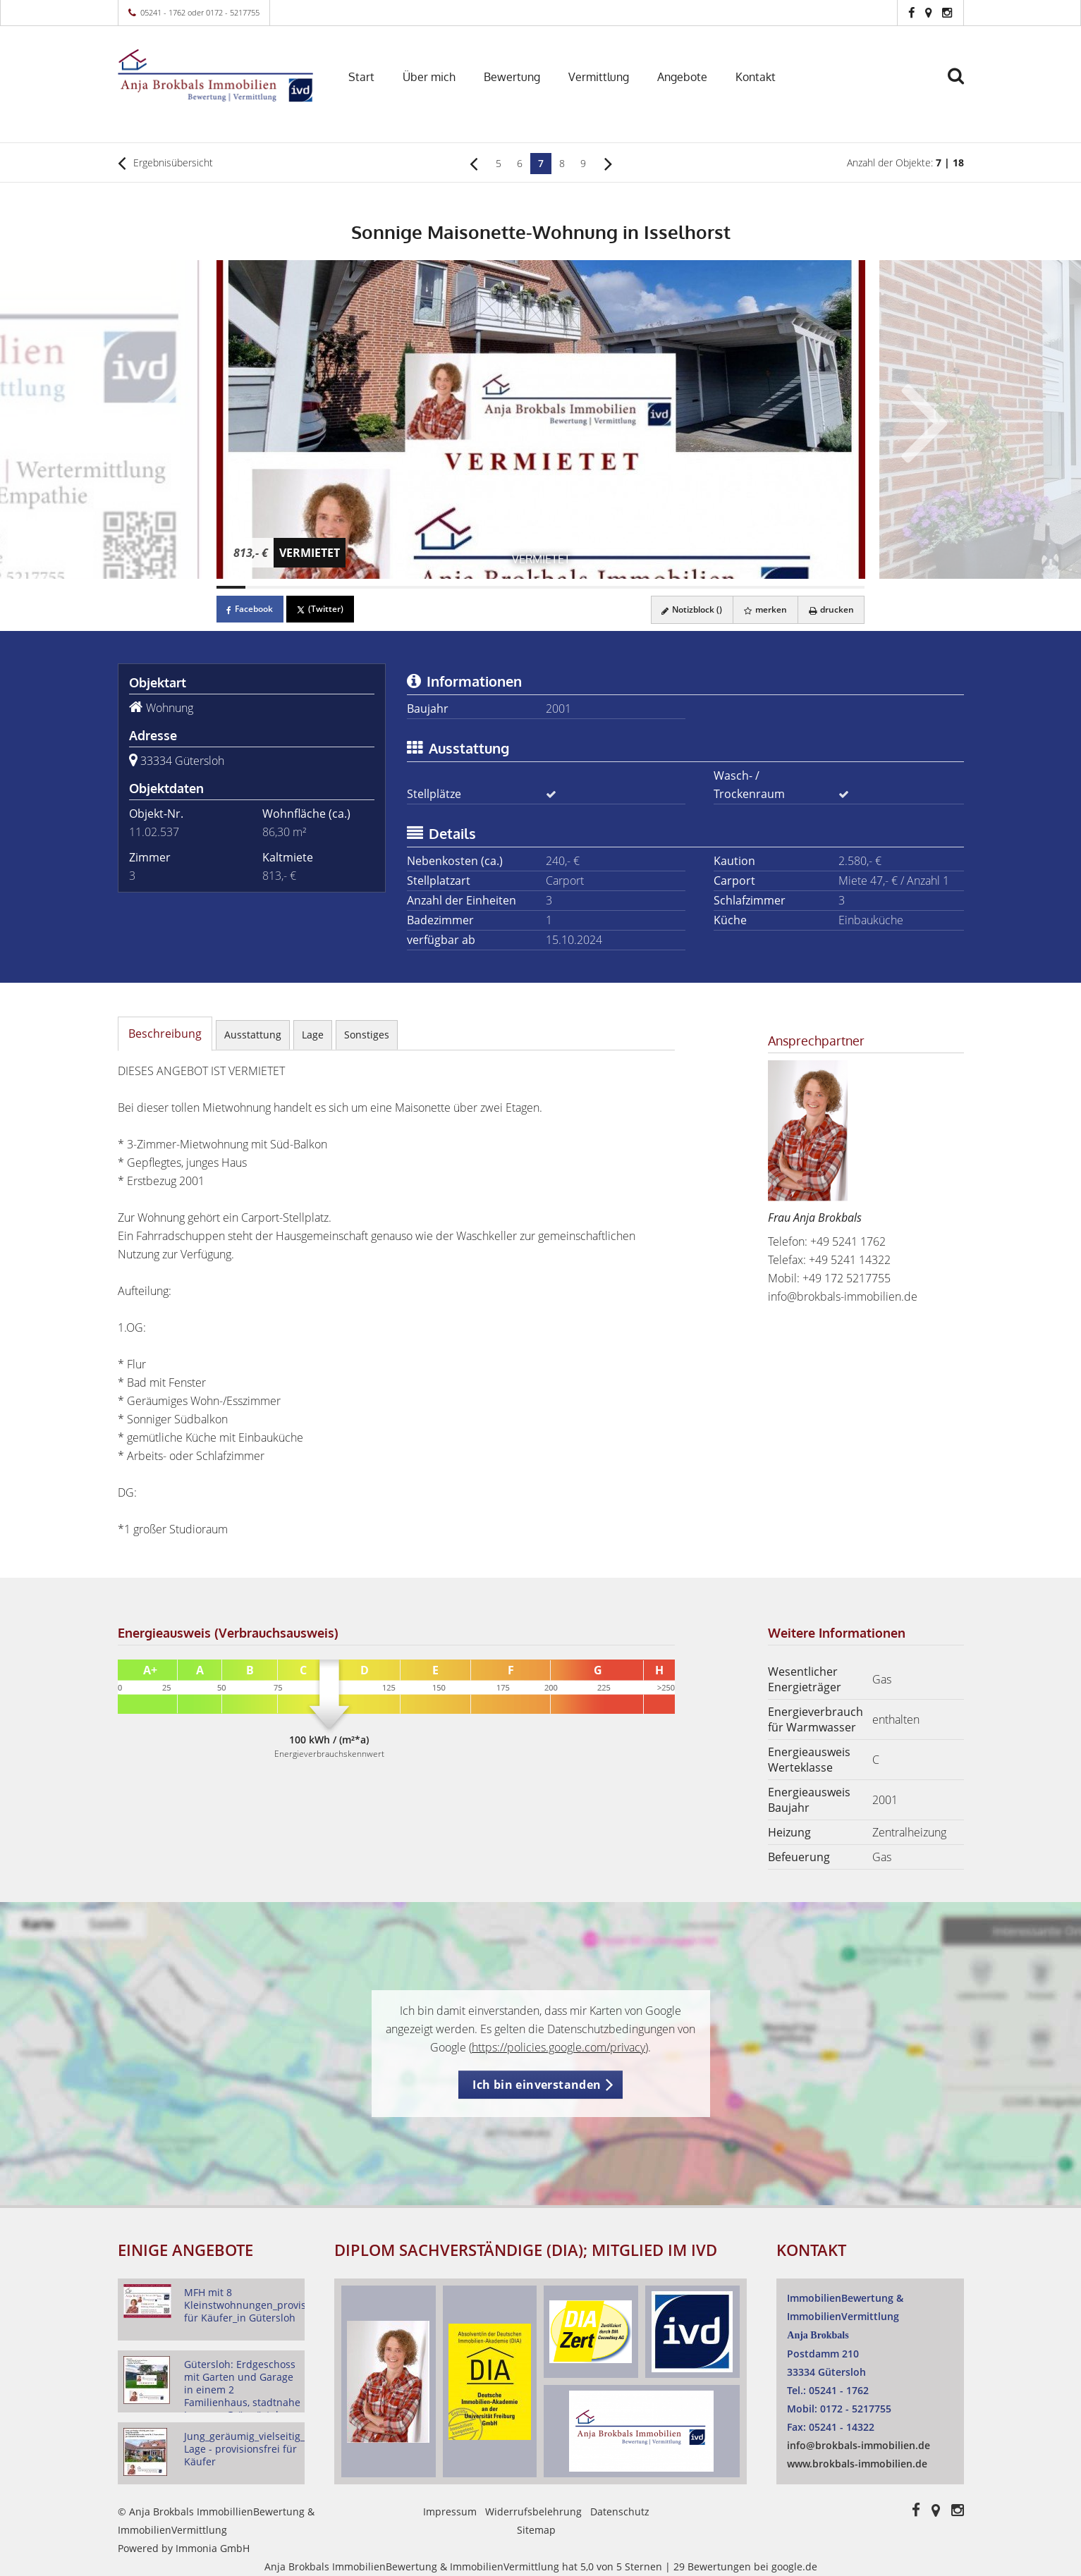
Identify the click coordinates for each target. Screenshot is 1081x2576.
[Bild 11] (526, 587)
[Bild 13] (584, 587)
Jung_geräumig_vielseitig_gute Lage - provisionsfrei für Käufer (255, 2448)
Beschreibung (165, 1033)
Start (361, 77)
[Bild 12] (555, 587)
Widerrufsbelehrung (533, 2511)
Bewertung (512, 77)
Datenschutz (619, 2511)
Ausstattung (252, 1034)
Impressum (450, 2511)
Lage (313, 1034)
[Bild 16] (673, 587)
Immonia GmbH (213, 2548)
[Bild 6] (378, 587)
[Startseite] (216, 75)
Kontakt (755, 77)
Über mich (429, 77)
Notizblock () (691, 609)
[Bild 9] (467, 587)
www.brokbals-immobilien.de (857, 2463)
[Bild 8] (437, 587)
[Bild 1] (231, 587)
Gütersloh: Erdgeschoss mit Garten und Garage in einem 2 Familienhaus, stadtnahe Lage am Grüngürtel (242, 2389)
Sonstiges (366, 1034)
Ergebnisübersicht (165, 163)
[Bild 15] (644, 587)
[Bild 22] (850, 587)
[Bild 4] (319, 587)
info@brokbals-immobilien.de (842, 1296)
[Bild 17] (703, 587)
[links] (473, 163)
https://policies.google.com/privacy (558, 2047)
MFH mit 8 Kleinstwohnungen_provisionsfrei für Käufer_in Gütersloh (263, 2305)
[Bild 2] (260, 587)
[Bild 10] (496, 587)
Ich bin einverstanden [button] (536, 2084)
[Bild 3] (290, 587)
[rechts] (608, 163)
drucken (830, 609)
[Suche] (962, 86)
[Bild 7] (407, 587)
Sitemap (536, 2530)
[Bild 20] (791, 587)
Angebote (682, 77)
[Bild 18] (732, 587)
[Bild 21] (821, 587)
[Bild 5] (349, 587)
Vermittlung (598, 77)
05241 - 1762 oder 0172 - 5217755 (199, 12)
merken (764, 609)
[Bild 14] (614, 587)
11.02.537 (154, 832)
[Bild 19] (761, 587)
